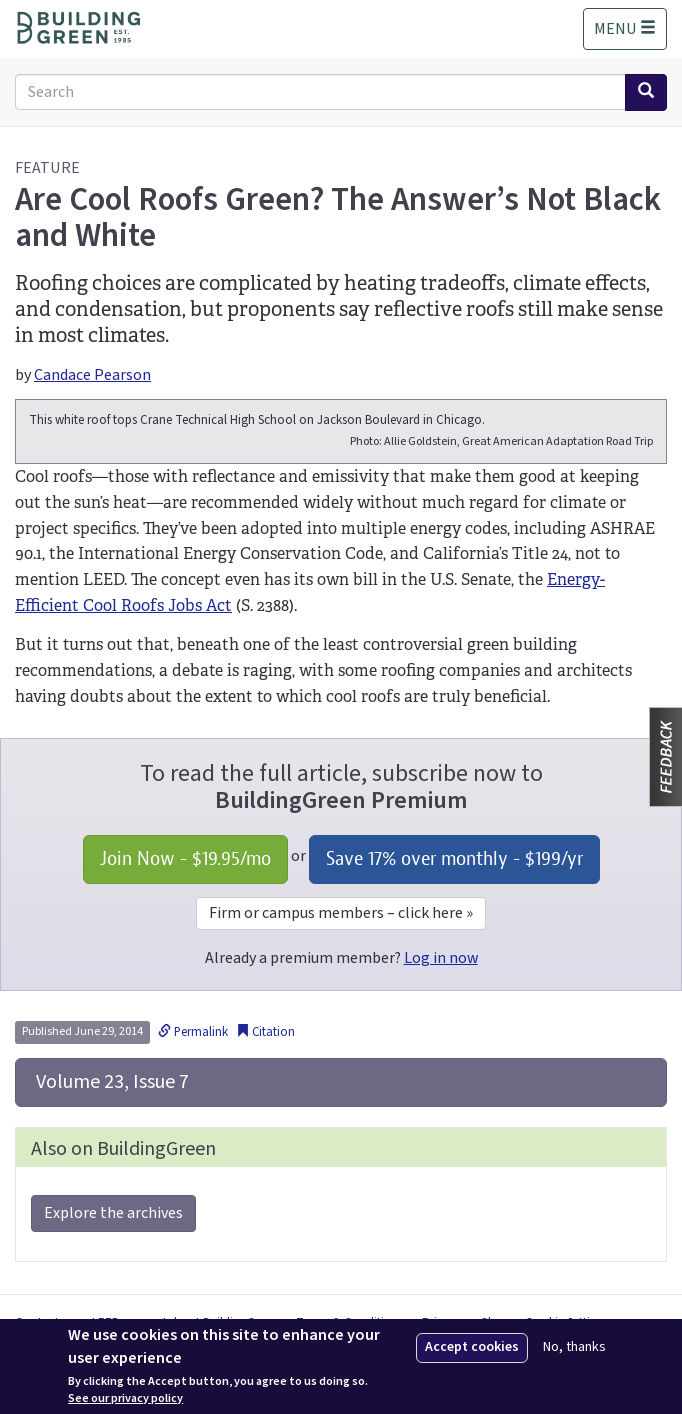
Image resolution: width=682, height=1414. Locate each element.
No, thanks (574, 1347)
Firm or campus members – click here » (341, 913)
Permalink (193, 1032)
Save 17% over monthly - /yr (454, 858)
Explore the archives (113, 1213)
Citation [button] (265, 1032)
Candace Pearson (92, 375)
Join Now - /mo (185, 858)
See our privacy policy (125, 1399)
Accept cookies (472, 1347)
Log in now (441, 958)
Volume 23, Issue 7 (110, 1082)
